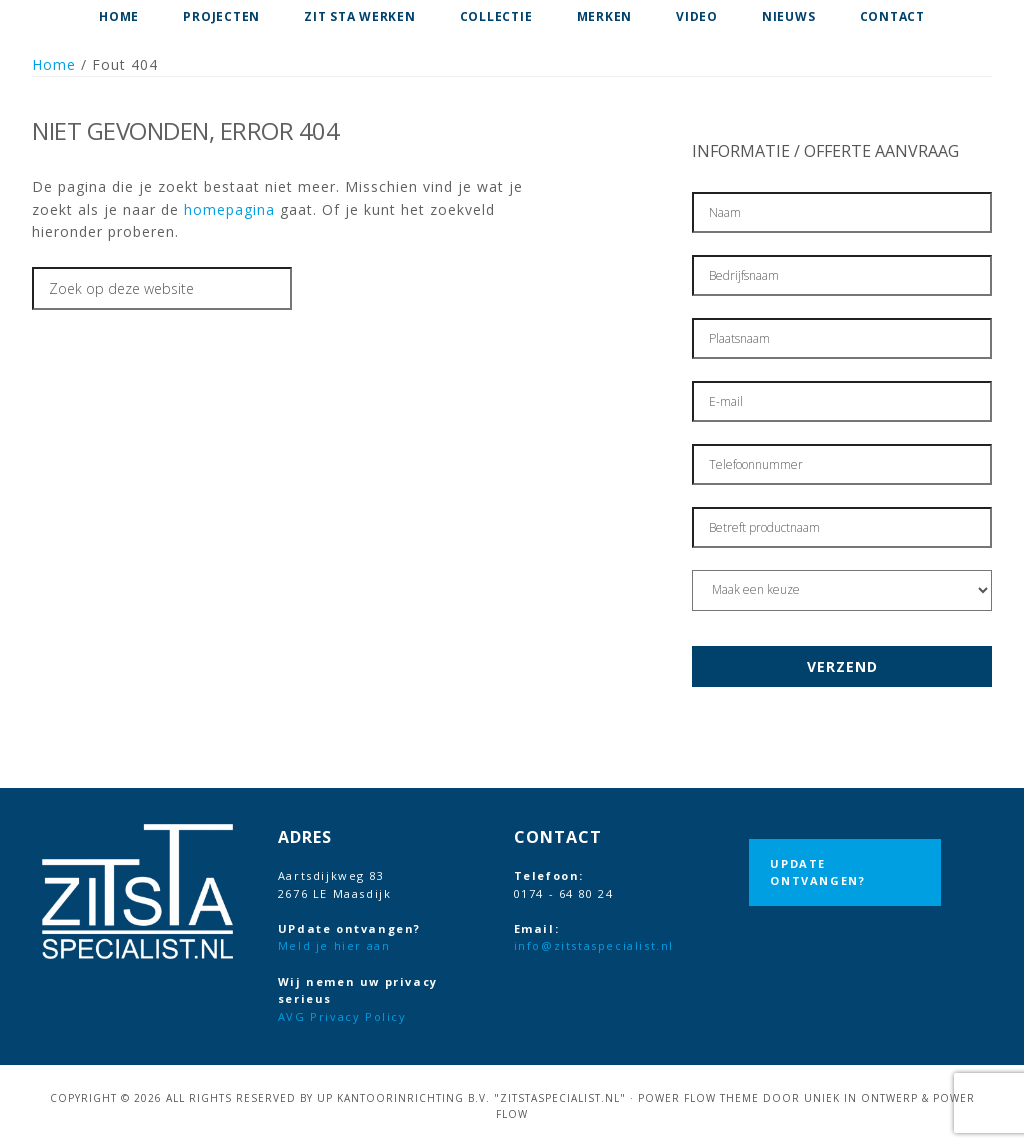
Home (54, 64)
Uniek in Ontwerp (861, 1098)
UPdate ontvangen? (817, 872)
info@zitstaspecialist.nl (594, 945)
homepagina (229, 209)
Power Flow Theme (698, 1098)
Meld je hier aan (334, 945)
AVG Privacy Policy (342, 1016)
